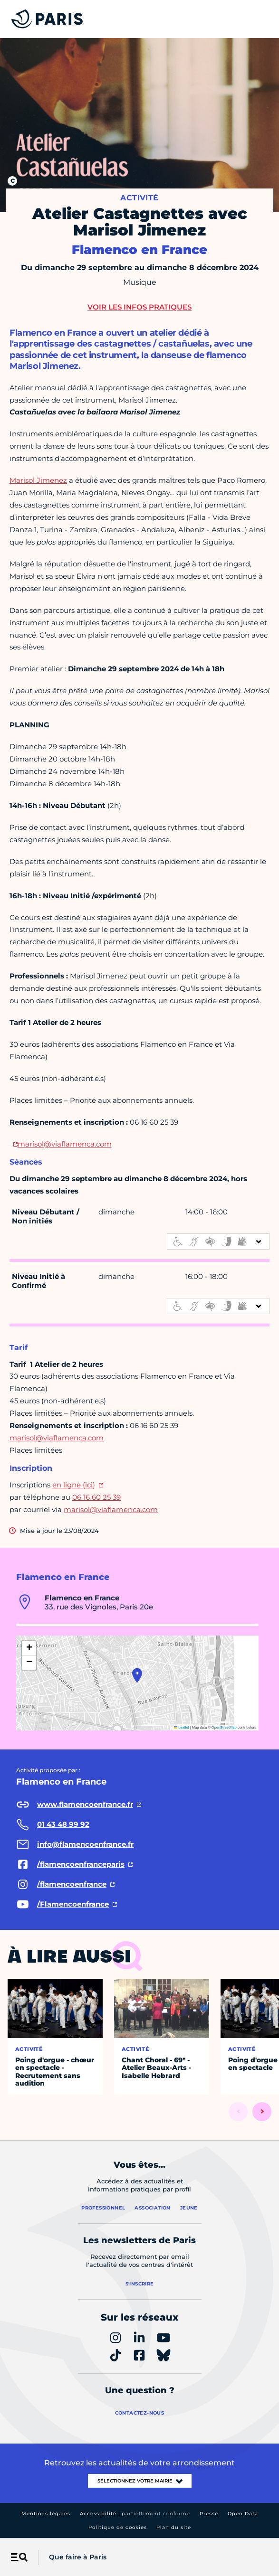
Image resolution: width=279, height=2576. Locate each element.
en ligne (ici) (73, 1484)
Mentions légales (45, 2513)
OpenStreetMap (224, 1727)
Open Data (243, 2513)
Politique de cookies (117, 2527)
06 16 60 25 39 (96, 1497)
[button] (137, 1675)
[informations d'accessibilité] (218, 1241)
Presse (209, 2513)
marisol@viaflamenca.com (65, 1143)
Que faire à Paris (77, 2557)
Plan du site (173, 2527)
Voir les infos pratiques (139, 306)
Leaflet (181, 1727)
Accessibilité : (135, 2513)
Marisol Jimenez (38, 480)
